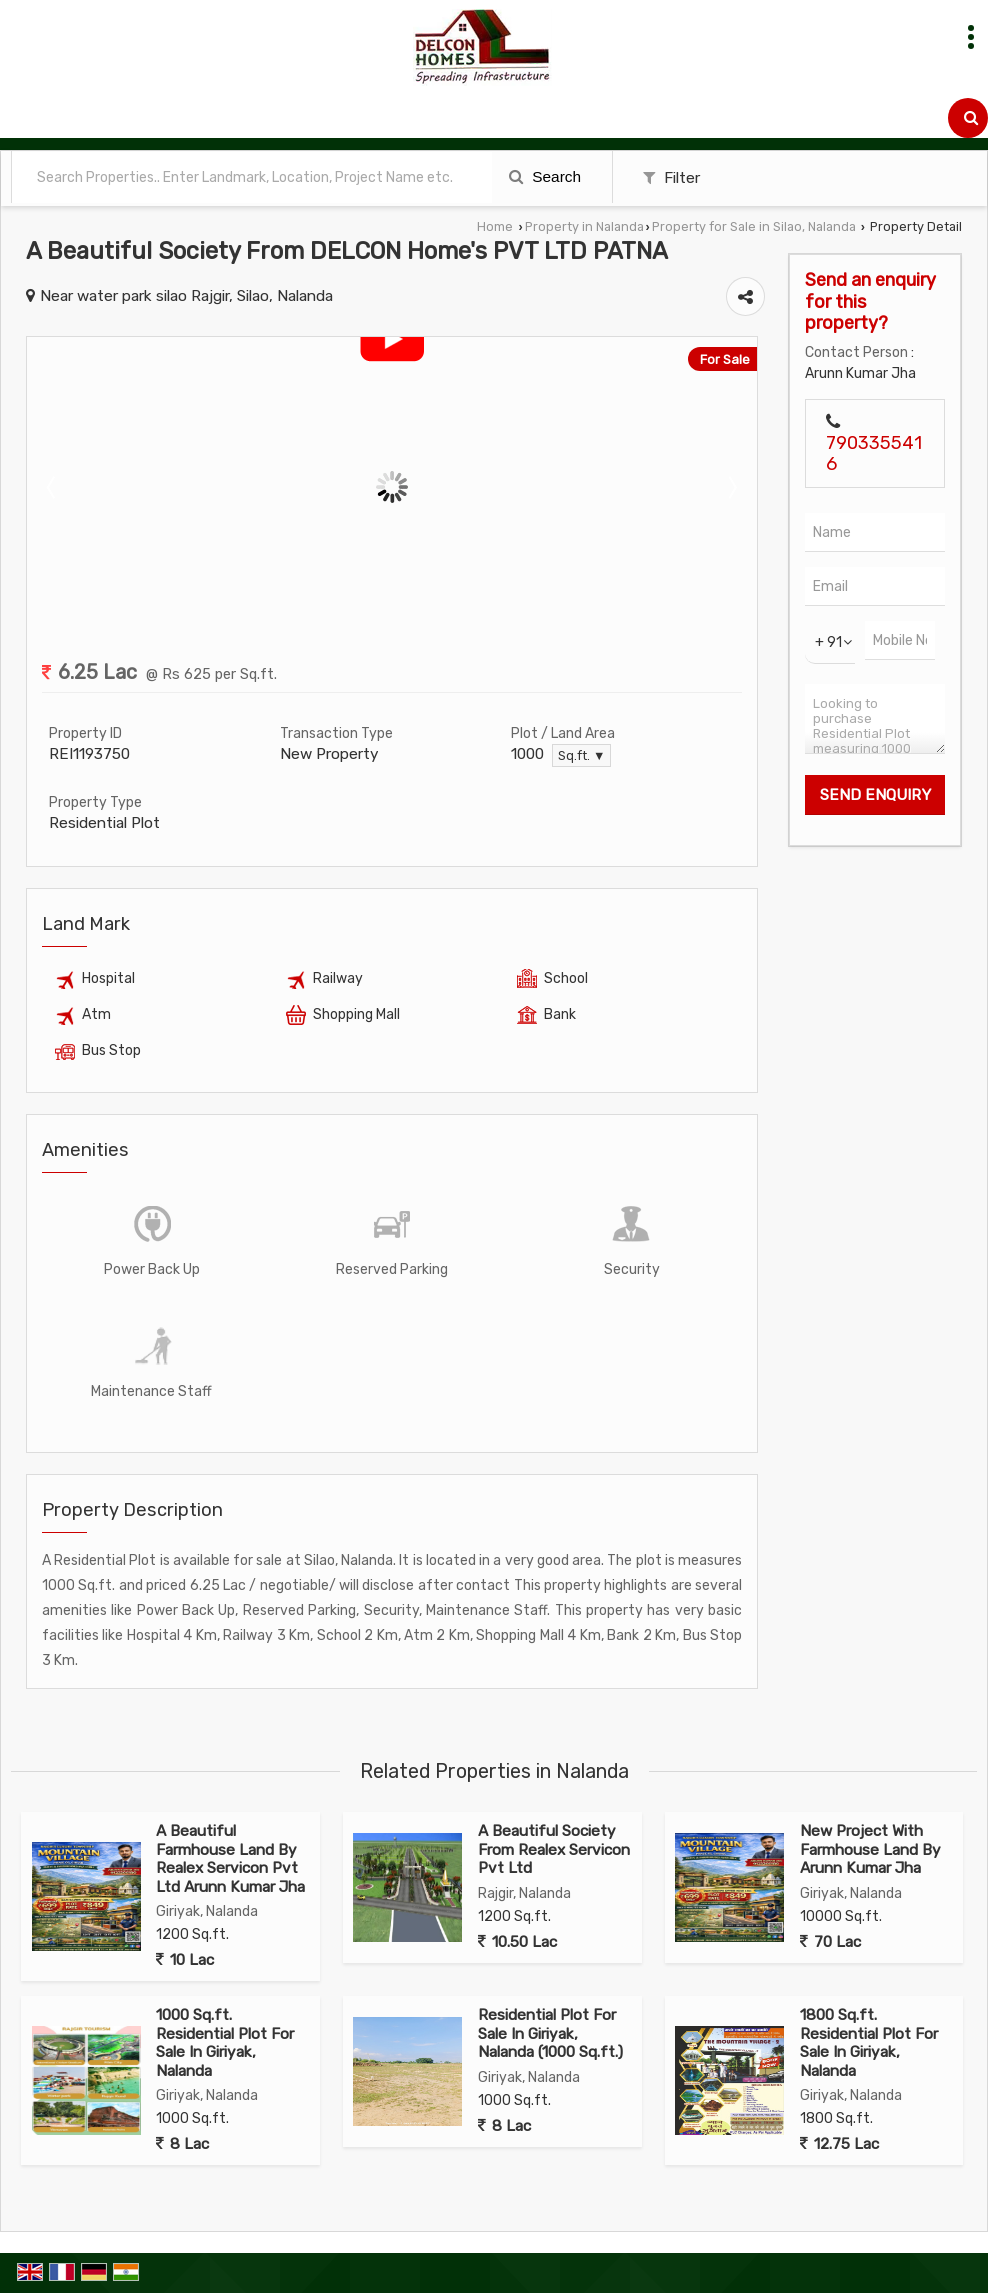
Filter (671, 178)
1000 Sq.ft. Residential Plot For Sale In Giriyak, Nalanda (225, 2042)
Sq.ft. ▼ (581, 755)
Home (495, 226)
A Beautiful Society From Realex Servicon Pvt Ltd (554, 1849)
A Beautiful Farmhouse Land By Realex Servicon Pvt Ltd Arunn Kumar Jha (230, 1858)
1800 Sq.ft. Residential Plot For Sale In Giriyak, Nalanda (869, 2042)
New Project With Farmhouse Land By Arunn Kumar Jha (870, 1849)
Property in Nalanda (584, 226)
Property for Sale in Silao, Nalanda (754, 226)
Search (545, 176)
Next (731, 487)
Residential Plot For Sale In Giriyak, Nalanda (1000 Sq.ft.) (550, 2033)
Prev (53, 487)
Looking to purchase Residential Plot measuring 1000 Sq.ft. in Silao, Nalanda (875, 719)
